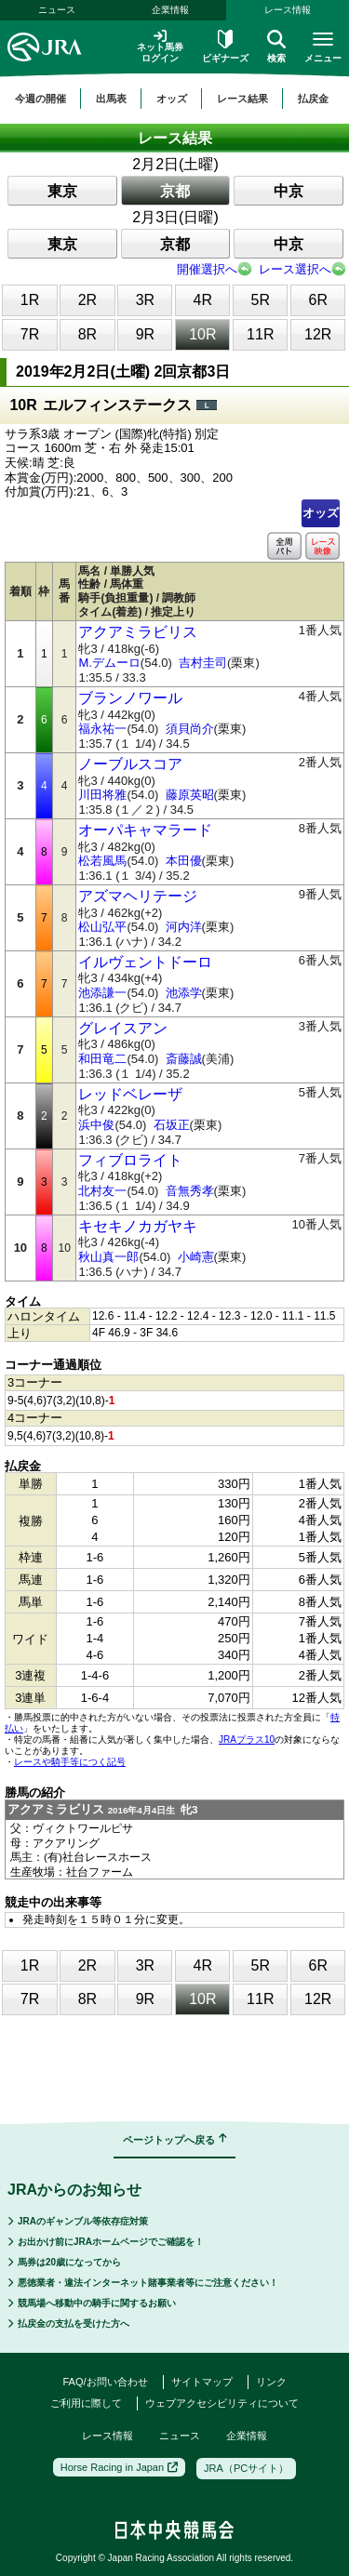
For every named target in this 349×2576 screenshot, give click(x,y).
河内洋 (184, 927)
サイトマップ (202, 2381)
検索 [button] (276, 46)
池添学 (184, 993)
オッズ (320, 513)
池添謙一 (102, 993)
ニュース (56, 10)
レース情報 (107, 2435)
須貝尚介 (190, 729)
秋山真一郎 (108, 1257)
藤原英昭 (190, 795)
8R (87, 334)
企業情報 (170, 10)
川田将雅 (102, 795)
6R (318, 300)
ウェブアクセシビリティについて (222, 2403)
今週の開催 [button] (40, 98)
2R (87, 300)
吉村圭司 (203, 663)
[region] (174, 98)
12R (317, 334)
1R (29, 300)
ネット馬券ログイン (160, 46)
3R (145, 300)
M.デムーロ (109, 663)
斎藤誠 (184, 1059)
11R (260, 334)
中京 (288, 191)
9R (145, 334)
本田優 (184, 861)
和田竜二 (102, 1059)
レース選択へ (295, 269)
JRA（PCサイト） (246, 2468)
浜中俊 (96, 1125)
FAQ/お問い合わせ (104, 2381)
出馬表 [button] (111, 98)
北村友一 (102, 1191)
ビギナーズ (225, 46)
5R (260, 300)
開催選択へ (207, 269)
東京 (62, 191)
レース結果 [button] (242, 98)
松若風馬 (102, 861)
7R (29, 334)
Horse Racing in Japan (119, 2467)
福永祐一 (102, 729)
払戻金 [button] (313, 98)
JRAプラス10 (247, 1739)
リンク (271, 2381)
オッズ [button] (171, 98)
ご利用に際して (86, 2403)
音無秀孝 (190, 1191)
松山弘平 (102, 927)
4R (203, 300)
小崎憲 (196, 1257)
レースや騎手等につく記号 (70, 1762)
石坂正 (172, 1125)
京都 (175, 191)
